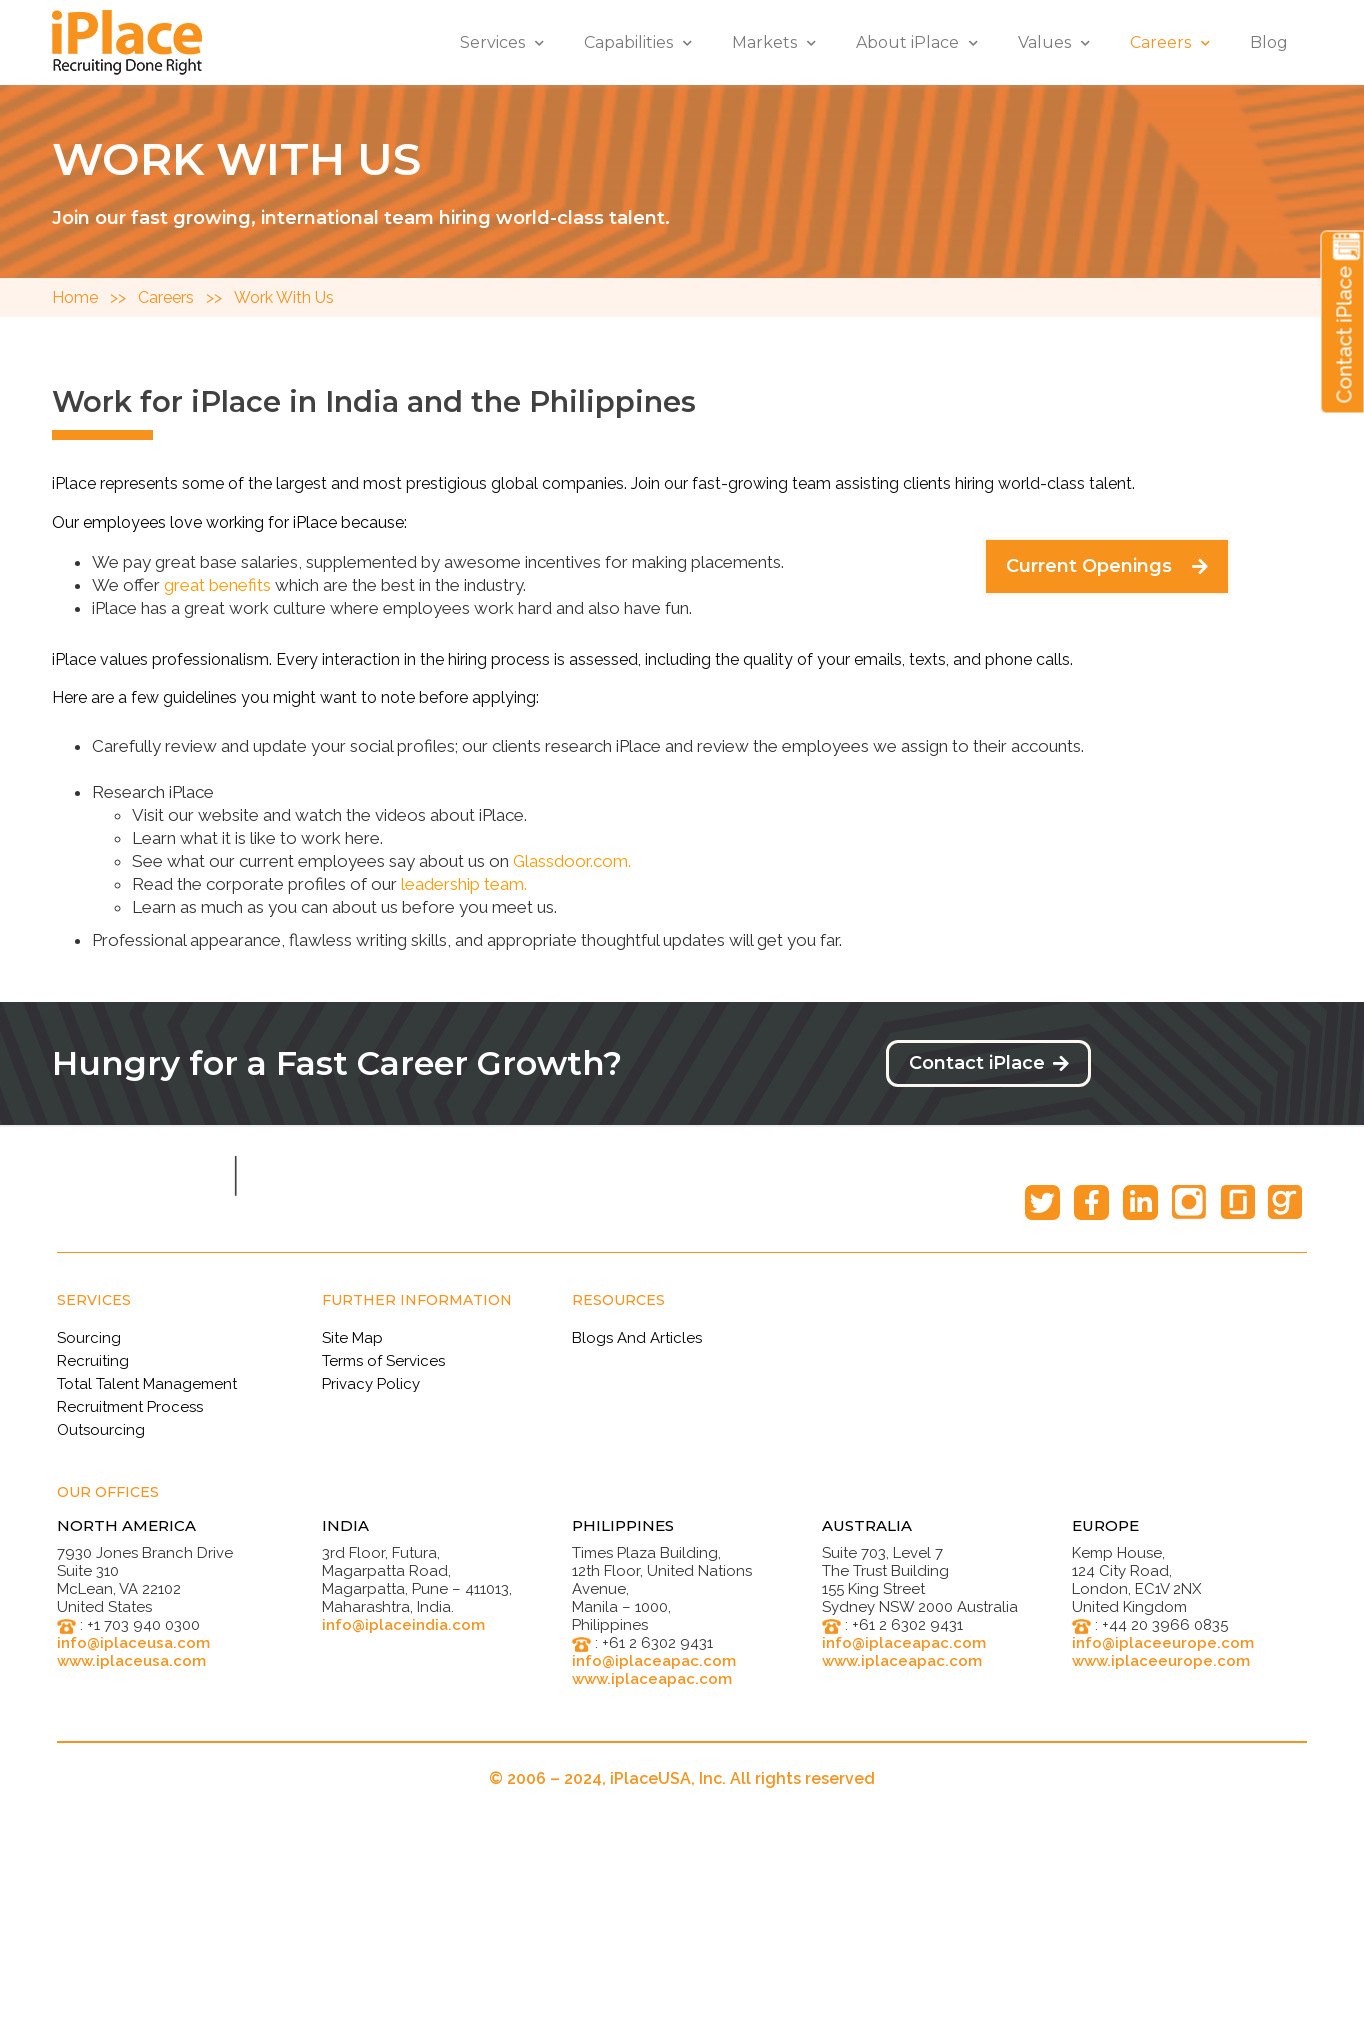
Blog (1269, 42)
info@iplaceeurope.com (1163, 1643)
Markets (774, 43)
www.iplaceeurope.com (1161, 1661)
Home (81, 297)
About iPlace (917, 43)
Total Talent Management (147, 1384)
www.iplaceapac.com (652, 1679)
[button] (1107, 566)
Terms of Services (383, 1361)
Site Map (352, 1338)
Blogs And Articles (637, 1338)
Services (502, 43)
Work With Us (284, 297)
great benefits (217, 585)
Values (1054, 43)
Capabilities (638, 43)
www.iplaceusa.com (131, 1661)
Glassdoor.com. (572, 861)
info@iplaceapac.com (654, 1661)
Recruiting (93, 1361)
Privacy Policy (371, 1384)
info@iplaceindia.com (403, 1625)
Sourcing (89, 1338)
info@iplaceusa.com (133, 1643)
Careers (1170, 43)
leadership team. (464, 884)
